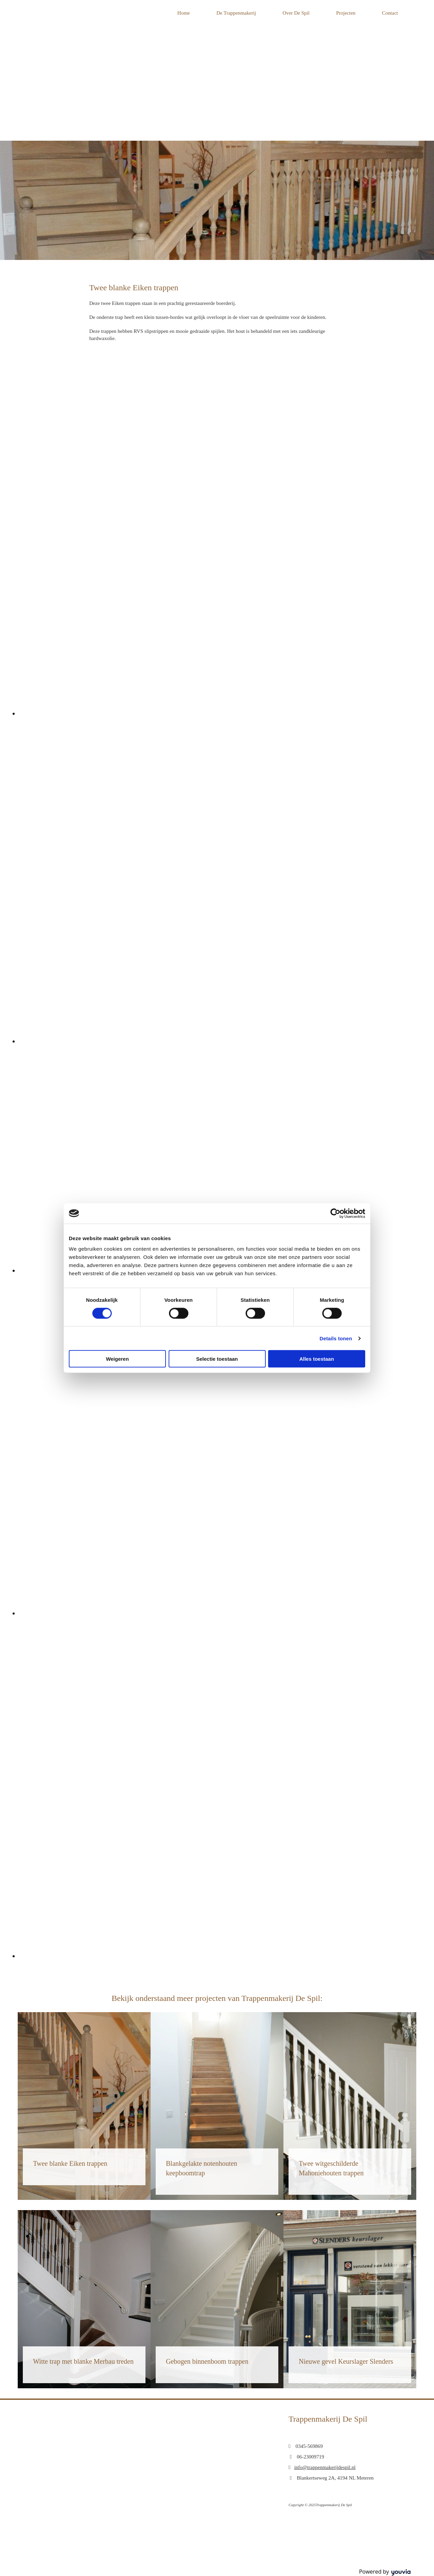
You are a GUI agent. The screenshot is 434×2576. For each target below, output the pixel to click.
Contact (390, 13)
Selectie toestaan (217, 1359)
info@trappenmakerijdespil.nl (325, 2467)
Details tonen (336, 1338)
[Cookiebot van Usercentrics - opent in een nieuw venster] (335, 1213)
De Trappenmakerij (236, 13)
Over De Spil (296, 13)
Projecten (346, 13)
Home (183, 13)
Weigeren (117, 1359)
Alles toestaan (316, 1359)
